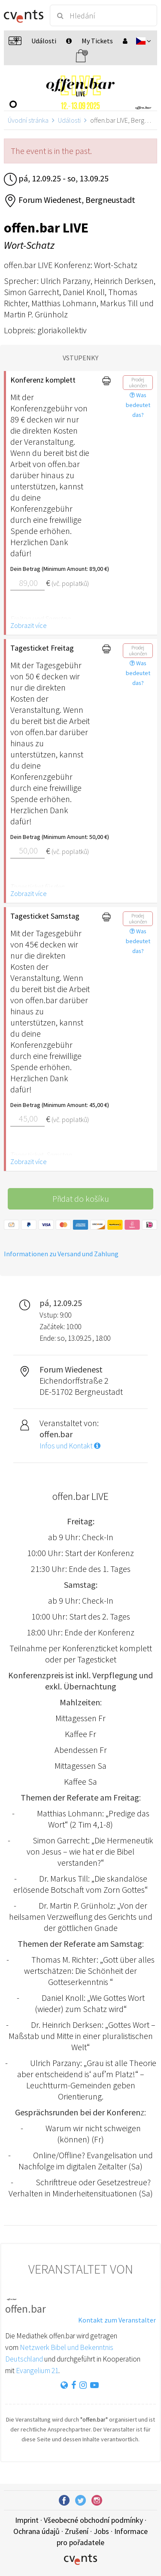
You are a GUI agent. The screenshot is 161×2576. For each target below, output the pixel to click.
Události (69, 120)
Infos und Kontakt (69, 1446)
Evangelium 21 (37, 2370)
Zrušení (76, 2531)
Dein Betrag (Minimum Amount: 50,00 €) (50, 837)
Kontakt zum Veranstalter (117, 2320)
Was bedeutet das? (138, 405)
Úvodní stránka (28, 120)
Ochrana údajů (36, 2531)
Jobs (101, 2531)
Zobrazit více (28, 625)
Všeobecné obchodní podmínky (93, 2520)
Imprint (27, 2520)
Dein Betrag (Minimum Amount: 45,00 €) (50, 1105)
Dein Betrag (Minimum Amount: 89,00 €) (50, 569)
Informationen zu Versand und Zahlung (61, 1253)
